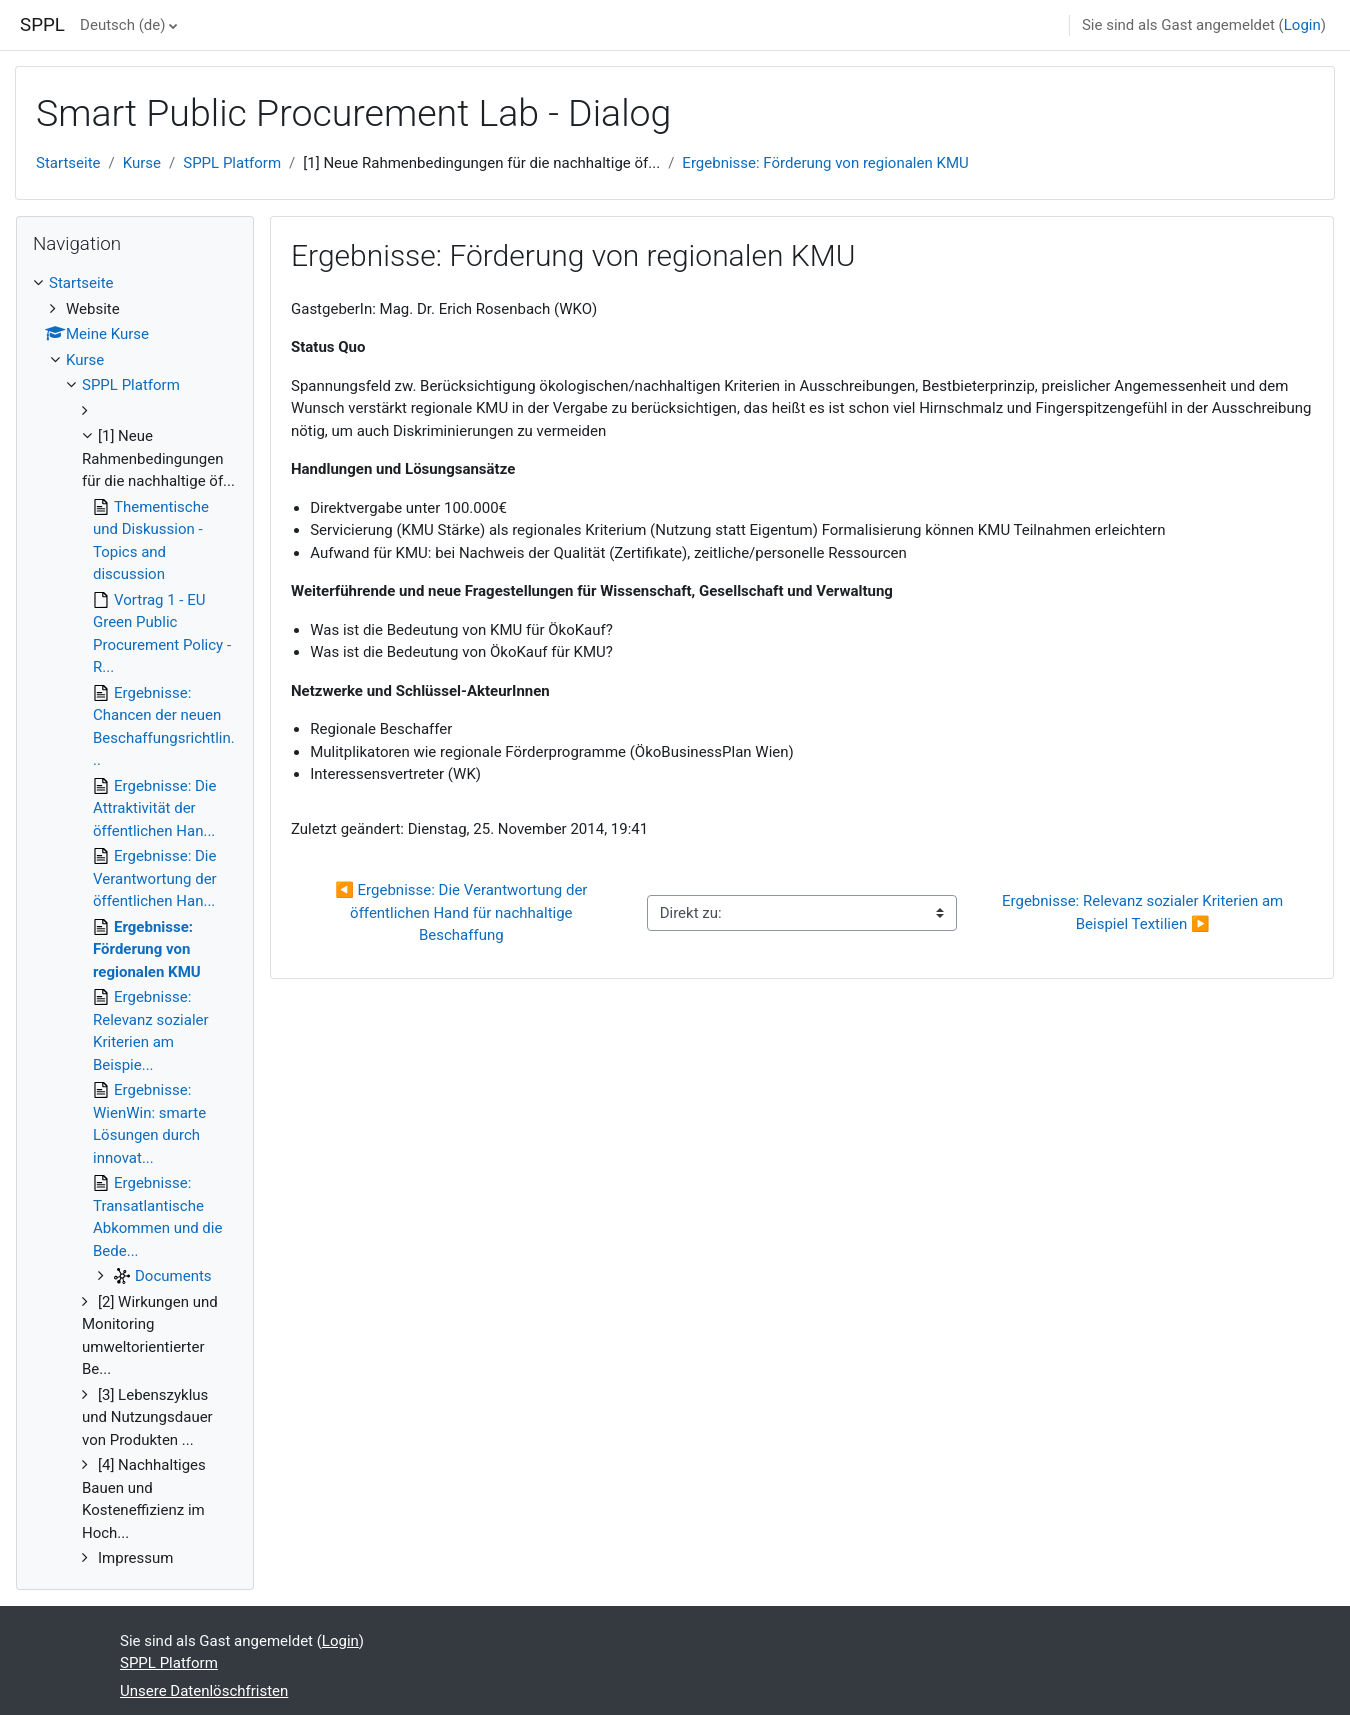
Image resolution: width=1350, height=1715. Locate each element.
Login (1302, 25)
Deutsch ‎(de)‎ (122, 25)
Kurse (142, 163)
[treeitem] (135, 921)
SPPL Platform (232, 163)
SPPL (42, 25)
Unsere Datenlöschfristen (204, 1691)
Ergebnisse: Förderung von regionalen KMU (825, 163)
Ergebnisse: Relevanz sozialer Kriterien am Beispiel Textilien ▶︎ (1144, 912)
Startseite (68, 163)
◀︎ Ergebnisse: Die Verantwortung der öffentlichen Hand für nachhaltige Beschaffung (463, 912)
